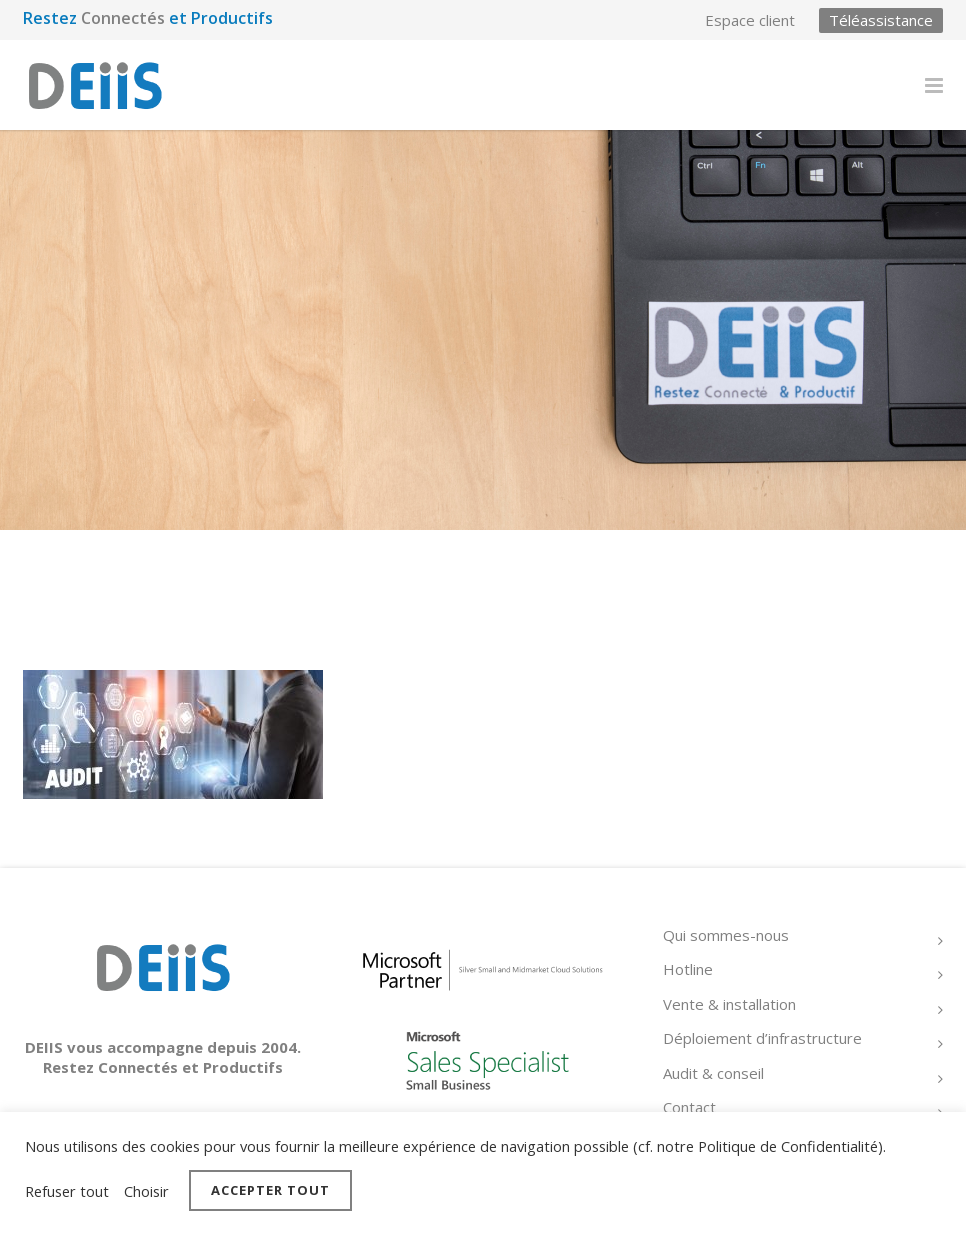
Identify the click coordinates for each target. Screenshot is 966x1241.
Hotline (688, 969)
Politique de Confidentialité (788, 1146)
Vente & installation (729, 1004)
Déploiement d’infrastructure (762, 1038)
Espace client (750, 20)
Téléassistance (881, 20)
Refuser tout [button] (67, 1191)
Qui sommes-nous (726, 935)
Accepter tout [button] (270, 1190)
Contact (689, 1107)
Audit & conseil (713, 1073)
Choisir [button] (146, 1191)
